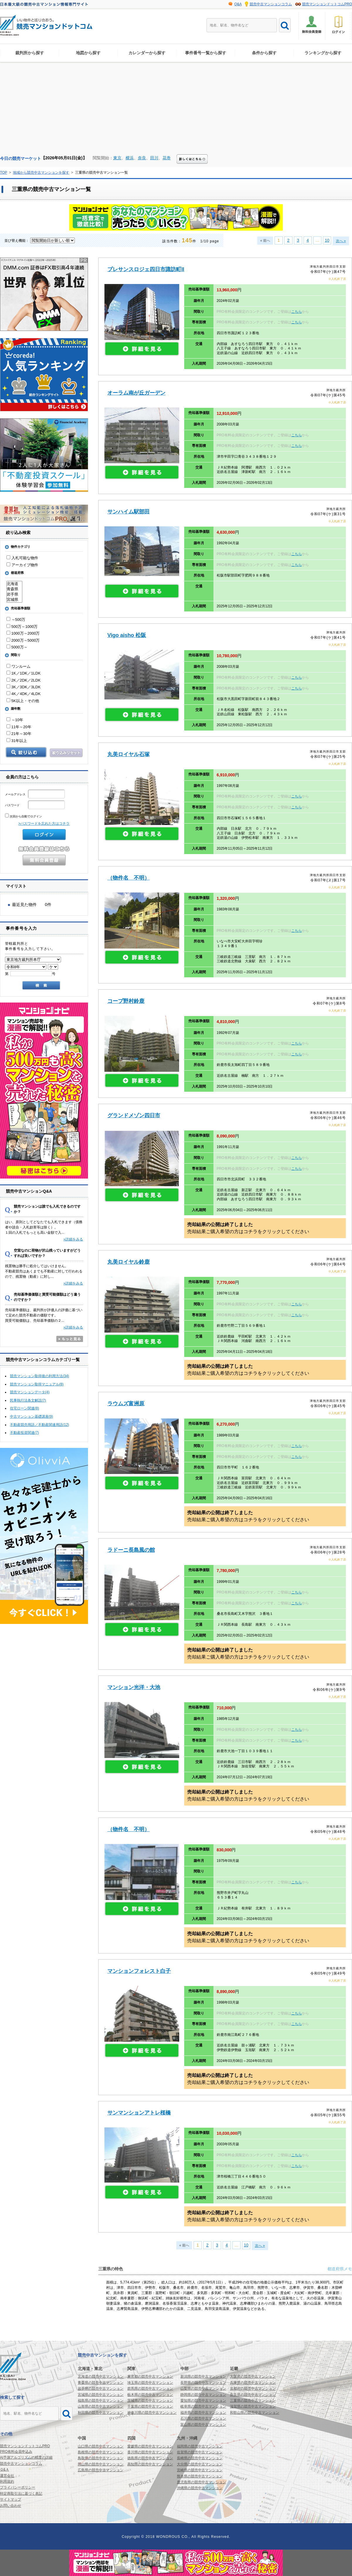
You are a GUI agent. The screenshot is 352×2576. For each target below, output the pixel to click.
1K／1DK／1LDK (23, 673)
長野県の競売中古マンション (203, 2383)
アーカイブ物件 (22, 565)
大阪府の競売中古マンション (253, 2376)
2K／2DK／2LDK (23, 680)
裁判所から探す (29, 52)
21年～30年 (18, 733)
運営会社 (7, 2476)
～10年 (14, 720)
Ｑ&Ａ (4, 2469)
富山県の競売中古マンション (203, 2425)
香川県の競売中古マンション (150, 2452)
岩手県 (14, 594)
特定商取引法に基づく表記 (21, 2494)
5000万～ (17, 647)
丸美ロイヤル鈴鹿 (128, 1262)
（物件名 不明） (128, 878)
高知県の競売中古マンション (150, 2464)
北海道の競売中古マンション (100, 2376)
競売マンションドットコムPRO (327, 4)
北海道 (14, 583)
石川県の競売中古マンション (203, 2418)
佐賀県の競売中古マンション (200, 2452)
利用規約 (7, 2481)
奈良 (142, 157)
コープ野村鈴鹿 (125, 1001)
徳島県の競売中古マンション (150, 2458)
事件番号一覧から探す (205, 52)
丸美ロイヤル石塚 (128, 754)
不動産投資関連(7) (24, 1433)
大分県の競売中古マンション (200, 2464)
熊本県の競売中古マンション (200, 2476)
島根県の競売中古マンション (100, 2452)
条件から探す (264, 52)
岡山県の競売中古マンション (100, 2464)
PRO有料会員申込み (16, 2452)
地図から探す (88, 52)
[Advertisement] (176, 110)
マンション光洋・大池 (133, 1687)
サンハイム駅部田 (128, 512)
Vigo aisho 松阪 (126, 635)
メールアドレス (35, 794)
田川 (154, 157)
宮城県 (14, 599)
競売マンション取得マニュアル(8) (37, 1384)
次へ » (341, 241)
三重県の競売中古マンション (253, 2400)
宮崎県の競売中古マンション (200, 2470)
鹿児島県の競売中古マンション (201, 2482)
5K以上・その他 (22, 701)
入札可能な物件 (22, 558)
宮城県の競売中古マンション (100, 2395)
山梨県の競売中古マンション (203, 2388)
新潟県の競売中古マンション (203, 2376)
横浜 (130, 157)
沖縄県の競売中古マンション (200, 2488)
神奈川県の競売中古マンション (152, 2413)
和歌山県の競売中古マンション (254, 2413)
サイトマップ (10, 2499)
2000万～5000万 (23, 640)
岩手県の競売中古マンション (100, 2388)
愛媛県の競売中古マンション (150, 2446)
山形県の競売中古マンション (100, 2406)
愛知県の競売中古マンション (203, 2400)
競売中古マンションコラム (271, 4)
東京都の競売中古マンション (150, 2376)
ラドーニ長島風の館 (131, 1550)
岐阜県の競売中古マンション (203, 2406)
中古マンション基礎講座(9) (31, 1416)
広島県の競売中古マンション (100, 2470)
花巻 (167, 157)
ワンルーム (18, 666)
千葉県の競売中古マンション (150, 2406)
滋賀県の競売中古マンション (253, 2406)
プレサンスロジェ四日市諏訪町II (145, 269)
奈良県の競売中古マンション (253, 2395)
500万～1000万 (22, 626)
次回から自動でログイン (23, 816)
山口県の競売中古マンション (100, 2446)
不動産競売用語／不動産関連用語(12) (39, 1425)
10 (327, 240)
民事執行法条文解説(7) (28, 1400)
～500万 (15, 619)
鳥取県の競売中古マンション (100, 2458)
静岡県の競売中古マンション (203, 2395)
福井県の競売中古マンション (203, 2413)
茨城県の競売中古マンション (150, 2400)
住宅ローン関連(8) (24, 1408)
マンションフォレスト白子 (139, 1971)
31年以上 (16, 740)
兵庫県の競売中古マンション (253, 2383)
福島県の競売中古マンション (100, 2400)
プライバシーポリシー (17, 2487)
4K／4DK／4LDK (23, 694)
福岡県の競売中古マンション (200, 2446)
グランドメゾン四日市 (133, 1115)
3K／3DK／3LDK (23, 687)
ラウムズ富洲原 (125, 1404)
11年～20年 (18, 727)
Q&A (238, 4)
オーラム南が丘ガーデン (136, 393)
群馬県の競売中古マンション (150, 2388)
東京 (117, 157)
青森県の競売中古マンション (100, 2383)
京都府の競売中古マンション (253, 2388)
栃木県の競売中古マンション (150, 2395)
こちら (296, 312)
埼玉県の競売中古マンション (150, 2383)
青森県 (14, 589)
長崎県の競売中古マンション (200, 2458)
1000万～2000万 (23, 633)
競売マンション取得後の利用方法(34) (39, 1376)
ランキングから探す (322, 52)
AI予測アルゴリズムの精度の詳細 (26, 2457)
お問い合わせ (10, 2506)
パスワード (35, 805)
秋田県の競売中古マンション (100, 2413)
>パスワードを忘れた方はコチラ (44, 824)
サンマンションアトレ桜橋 (139, 2113)
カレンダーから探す (146, 52)
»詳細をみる (73, 1239)
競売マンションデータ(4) (30, 1392)
